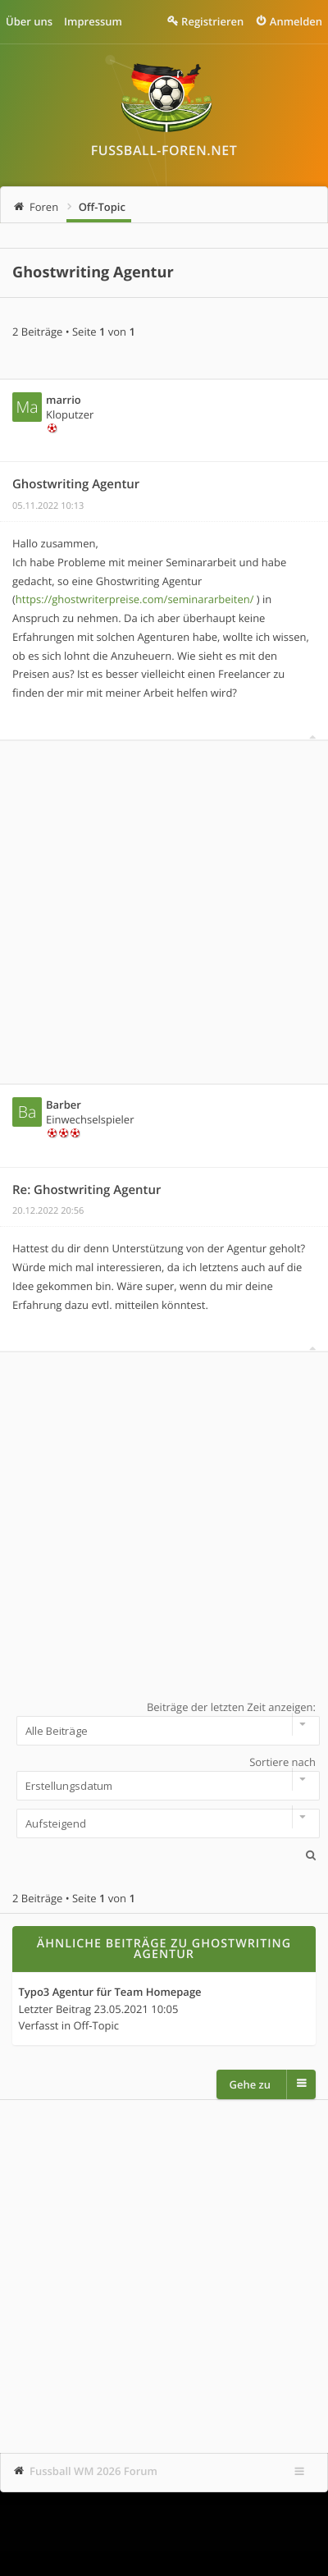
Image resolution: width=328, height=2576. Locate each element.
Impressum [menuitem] (93, 21)
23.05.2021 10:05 (136, 2009)
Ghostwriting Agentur (93, 272)
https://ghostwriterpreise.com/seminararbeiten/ (135, 599)
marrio (63, 399)
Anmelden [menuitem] (296, 21)
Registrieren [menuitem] (212, 21)
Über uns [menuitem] (29, 21)
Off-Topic (102, 206)
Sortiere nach (164, 1777)
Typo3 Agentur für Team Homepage (110, 1992)
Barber (63, 1104)
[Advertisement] (164, 912)
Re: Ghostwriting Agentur (86, 1190)
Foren (44, 206)
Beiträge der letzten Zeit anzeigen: (164, 1723)
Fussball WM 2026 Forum (93, 2471)
